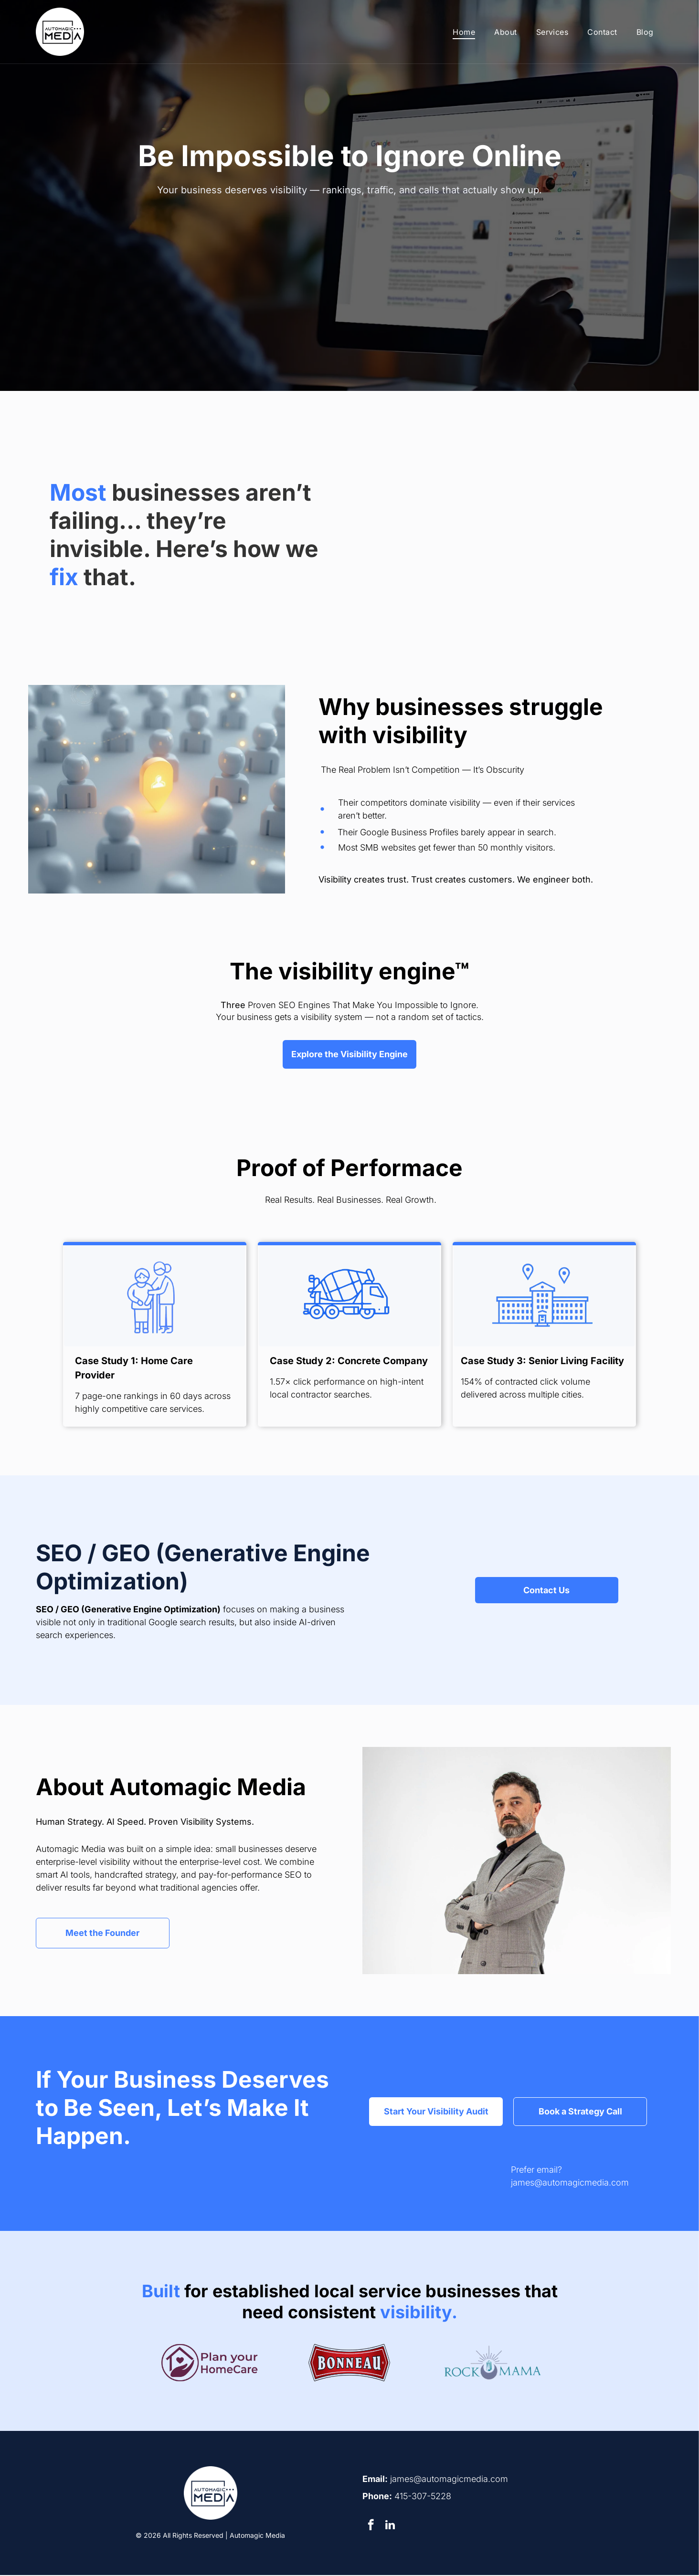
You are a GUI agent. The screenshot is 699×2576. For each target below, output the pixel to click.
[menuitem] (464, 31)
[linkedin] (389, 2526)
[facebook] (370, 2526)
